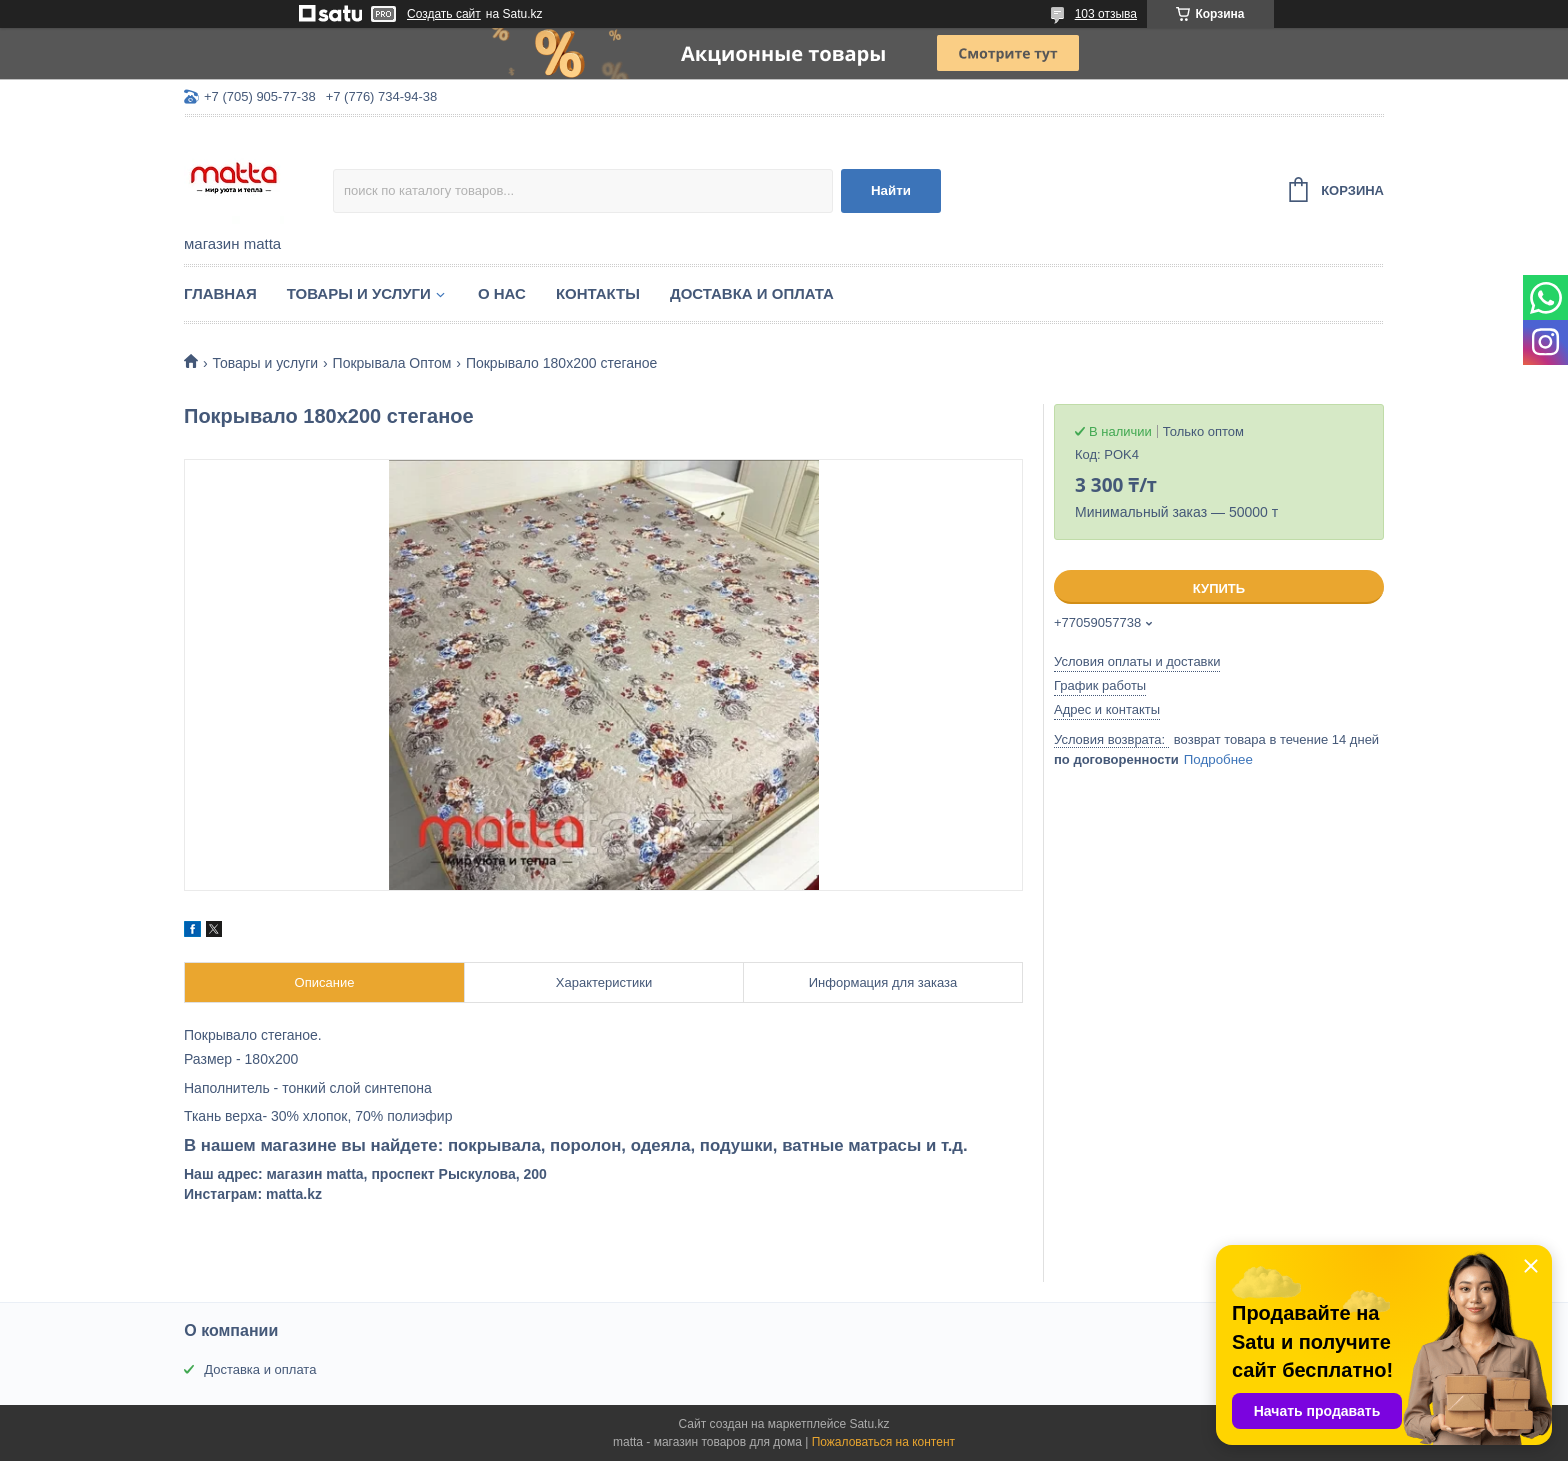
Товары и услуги (359, 293)
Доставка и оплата (752, 293)
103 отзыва (1106, 14)
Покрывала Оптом (392, 363)
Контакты (598, 293)
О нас (502, 293)
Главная (220, 293)
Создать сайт (444, 14)
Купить (1219, 588)
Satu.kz (869, 1424)
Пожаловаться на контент (883, 1442)
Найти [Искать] (891, 190)
